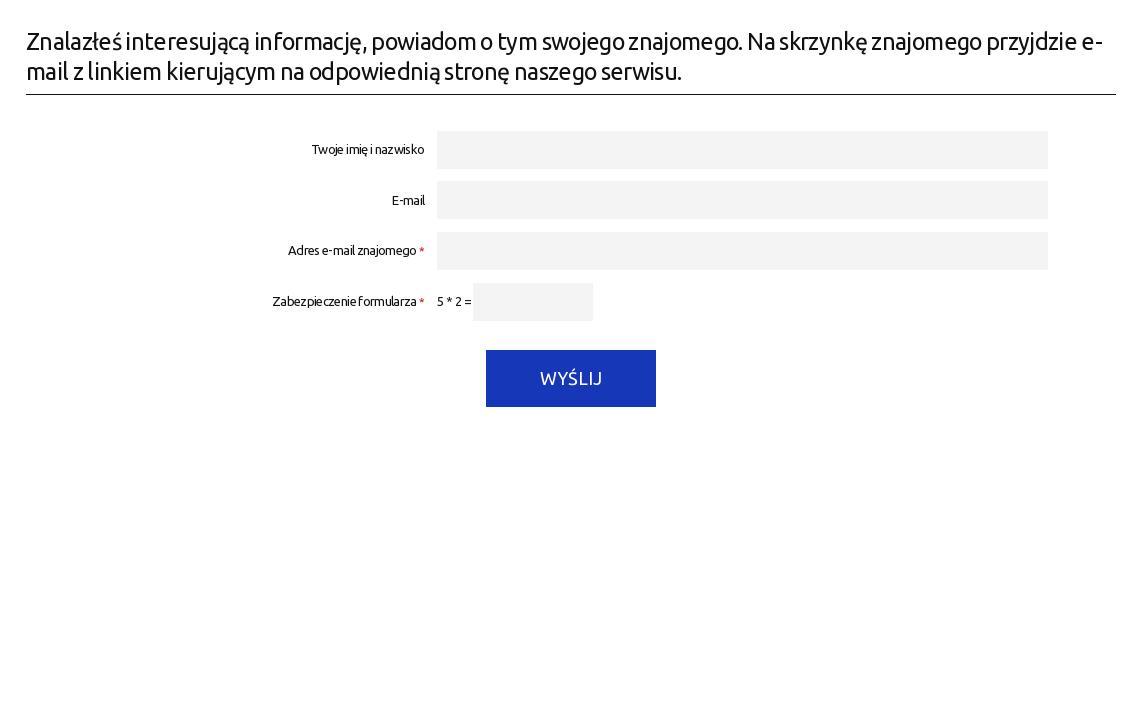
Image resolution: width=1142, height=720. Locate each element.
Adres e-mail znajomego (225, 250)
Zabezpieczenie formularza (225, 301)
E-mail (408, 200)
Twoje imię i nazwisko (367, 149)
